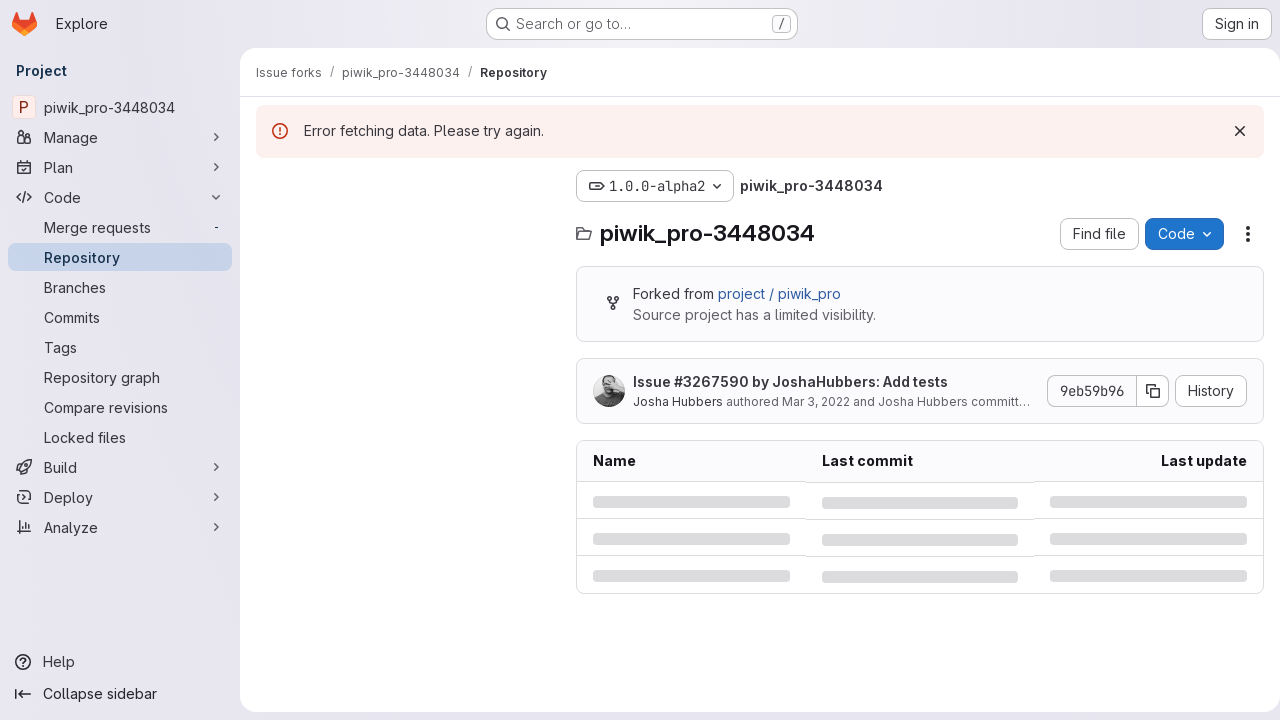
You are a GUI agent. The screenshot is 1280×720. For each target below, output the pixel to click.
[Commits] (120, 317)
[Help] (120, 662)
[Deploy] (120, 497)
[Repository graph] (120, 377)
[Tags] (120, 347)
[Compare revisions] (120, 407)
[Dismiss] (1232, 131)
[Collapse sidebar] (120, 694)
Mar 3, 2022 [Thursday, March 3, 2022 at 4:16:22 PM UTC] (816, 401)
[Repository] (120, 257)
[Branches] (120, 287)
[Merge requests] (120, 227)
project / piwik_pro (779, 293)
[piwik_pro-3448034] (120, 107)
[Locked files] (120, 437)
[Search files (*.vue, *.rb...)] (406, 226)
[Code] (120, 197)
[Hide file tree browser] (272, 186)
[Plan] (120, 167)
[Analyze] (120, 527)
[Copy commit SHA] (1145, 391)
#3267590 (711, 381)
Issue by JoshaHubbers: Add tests (790, 381)
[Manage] (120, 137)
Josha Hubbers (678, 401)
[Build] (120, 467)
